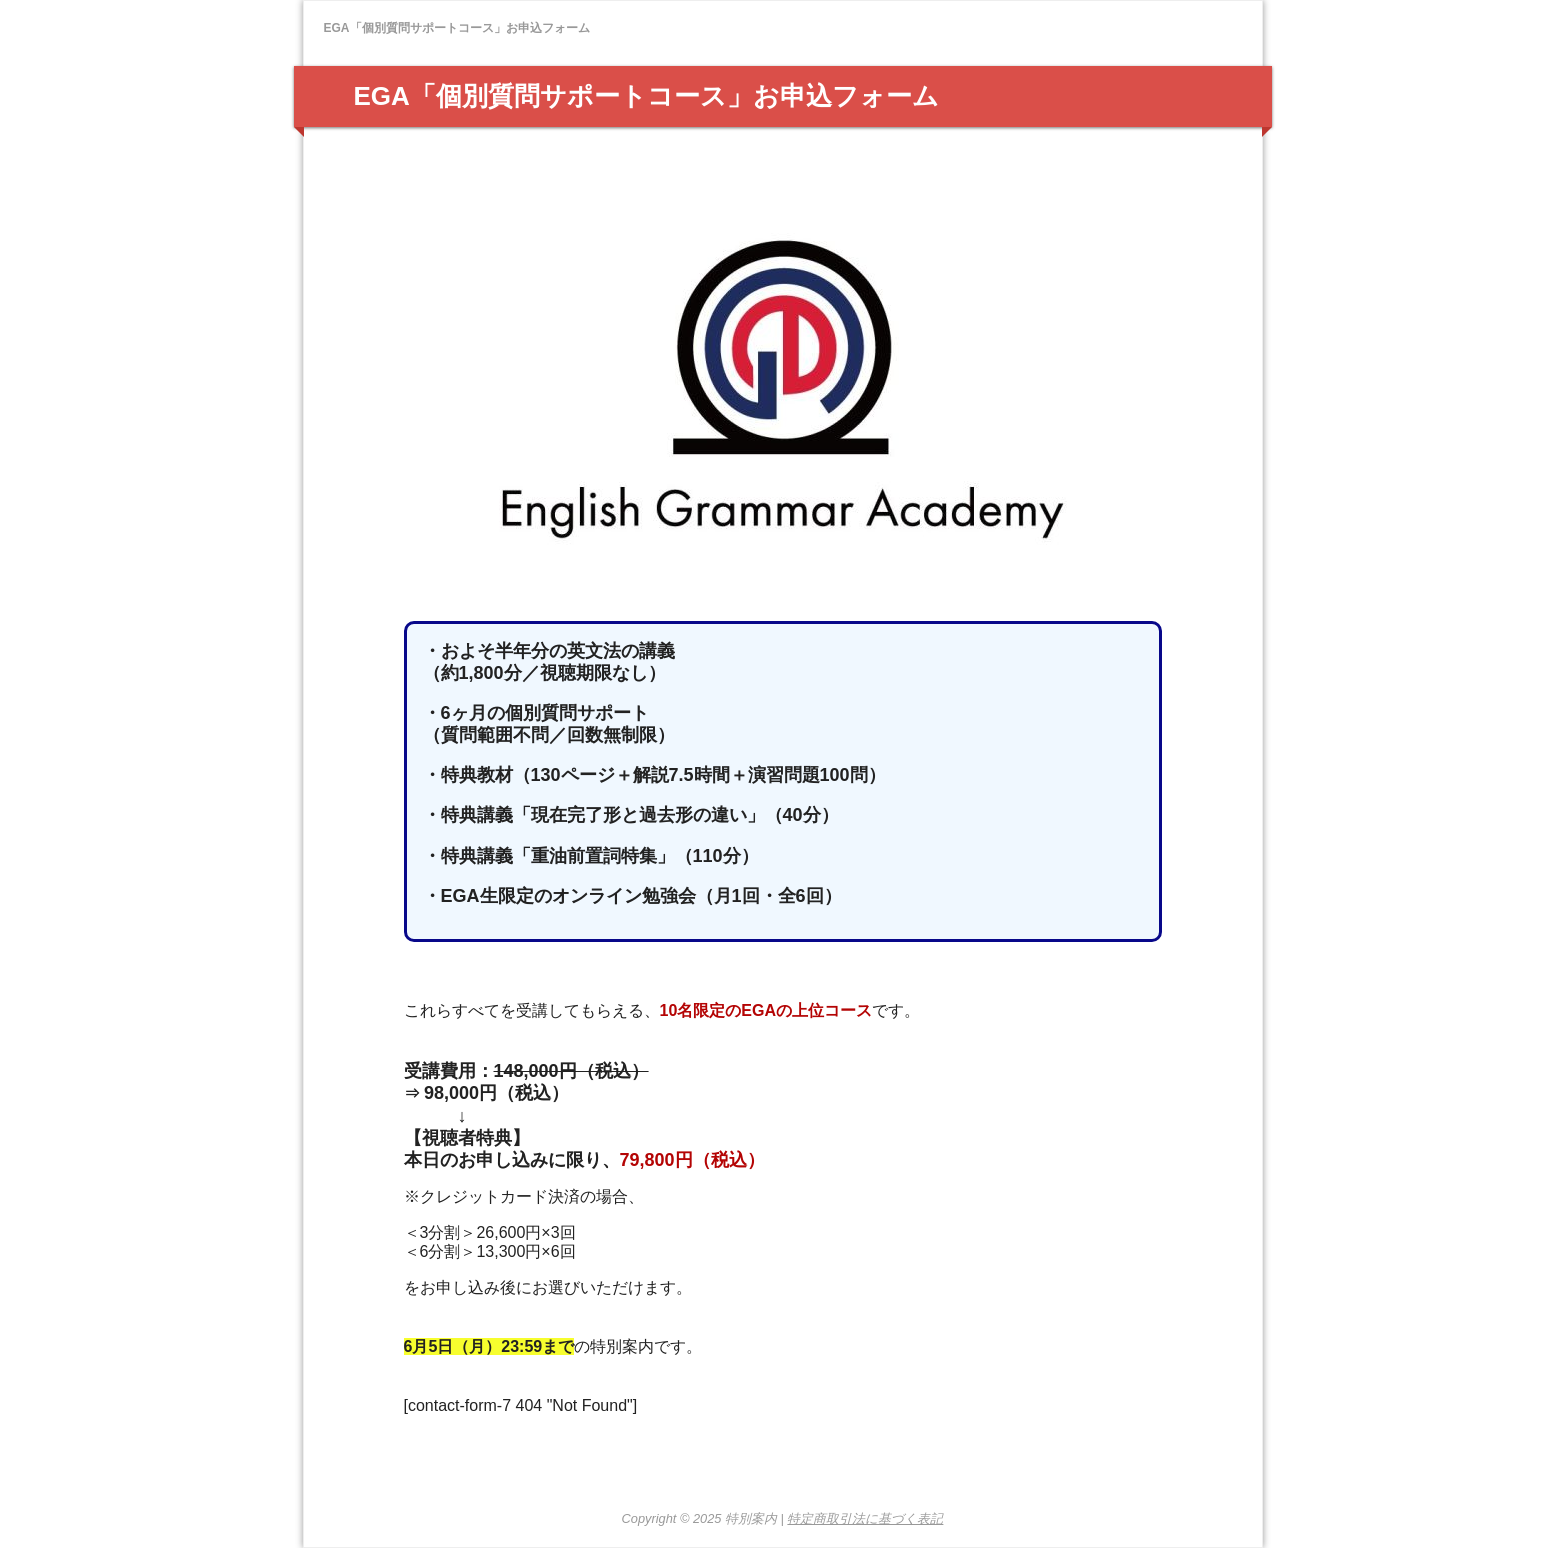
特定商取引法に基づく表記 (865, 1518)
